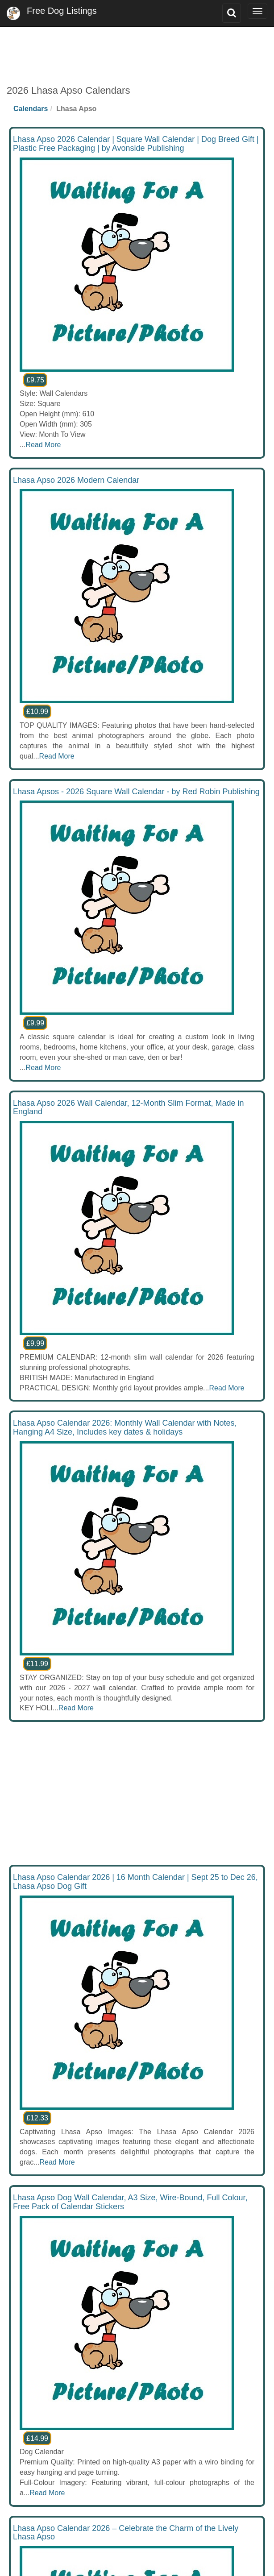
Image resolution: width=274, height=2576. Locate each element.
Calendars (30, 108)
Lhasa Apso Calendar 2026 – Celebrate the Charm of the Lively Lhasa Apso (125, 2533)
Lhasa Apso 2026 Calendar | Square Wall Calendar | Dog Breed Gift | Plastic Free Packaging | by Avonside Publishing (136, 144)
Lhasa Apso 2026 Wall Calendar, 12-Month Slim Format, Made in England (128, 1107)
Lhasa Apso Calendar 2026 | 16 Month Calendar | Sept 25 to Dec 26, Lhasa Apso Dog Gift (135, 1882)
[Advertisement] (137, 49)
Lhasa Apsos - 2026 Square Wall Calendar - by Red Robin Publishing (136, 791)
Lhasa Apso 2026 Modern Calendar (76, 480)
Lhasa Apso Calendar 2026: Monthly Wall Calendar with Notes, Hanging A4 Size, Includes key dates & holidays (125, 1427)
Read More (43, 444)
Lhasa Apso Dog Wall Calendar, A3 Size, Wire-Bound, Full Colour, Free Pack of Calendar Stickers (130, 2202)
